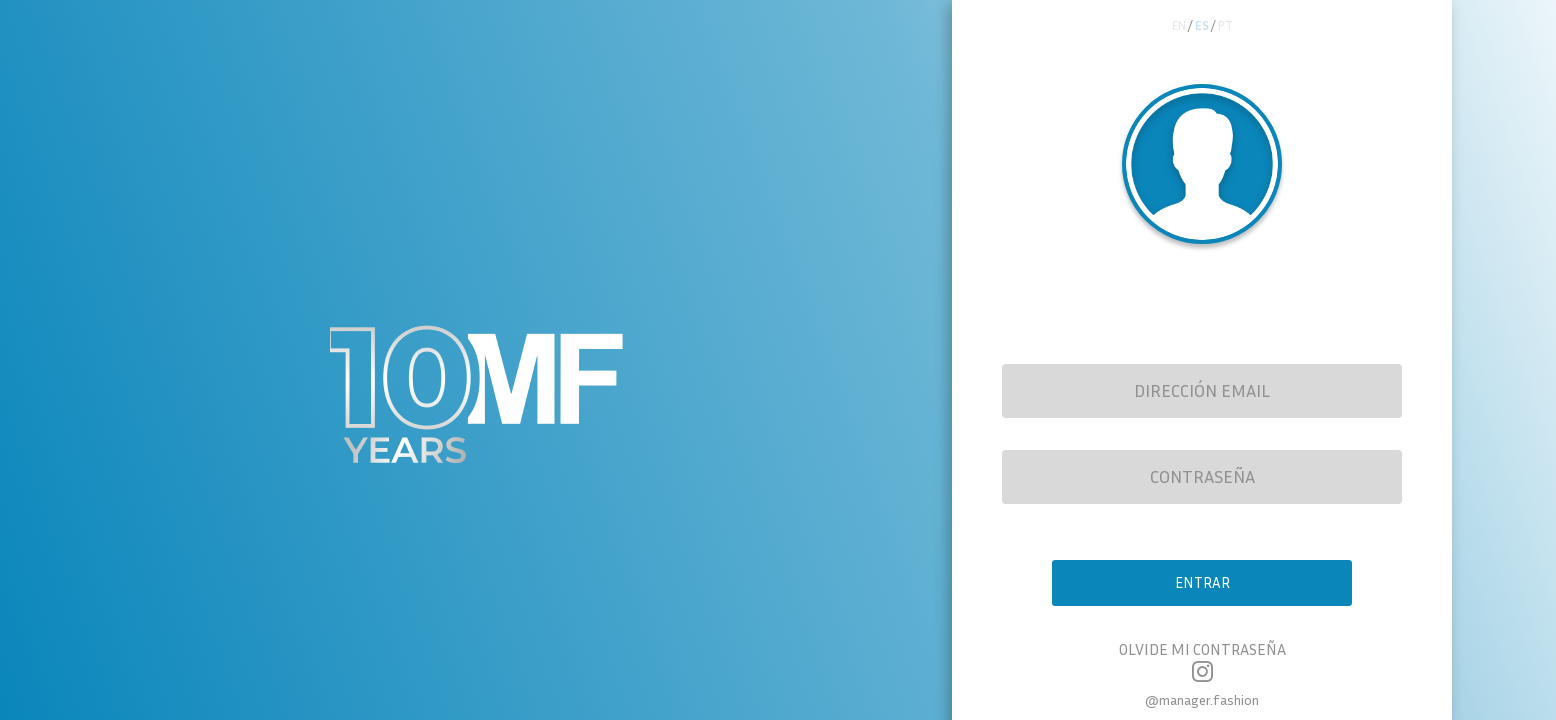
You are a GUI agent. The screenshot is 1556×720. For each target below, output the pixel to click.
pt (1230, 27)
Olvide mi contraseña (1202, 661)
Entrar (1202, 590)
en (1175, 27)
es (1203, 27)
